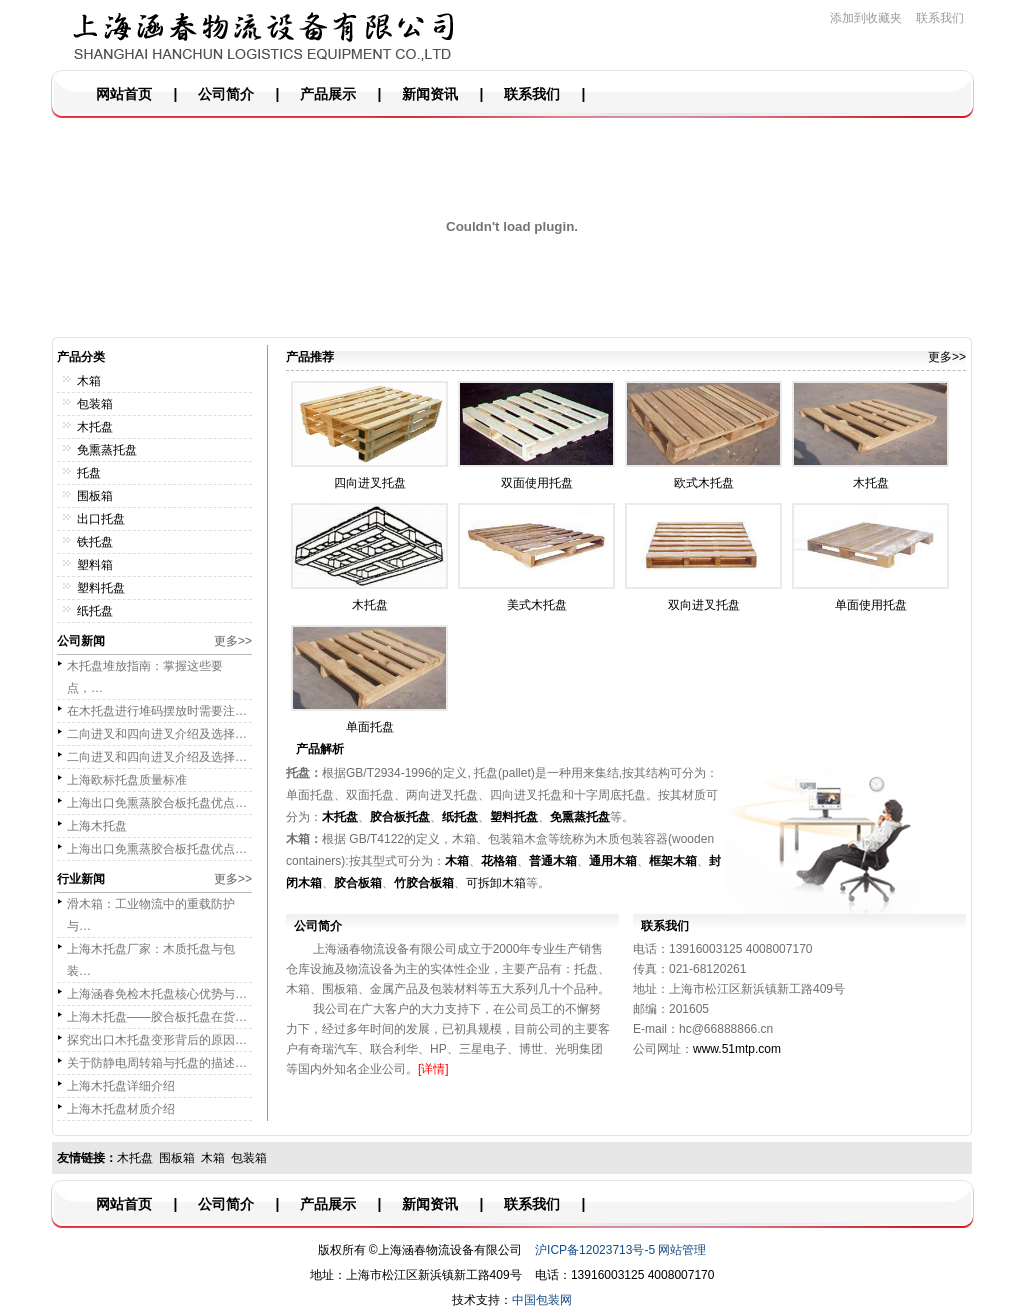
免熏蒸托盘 (107, 450)
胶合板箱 (358, 883)
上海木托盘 (97, 826)
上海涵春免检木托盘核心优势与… (157, 994)
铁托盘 (95, 542)
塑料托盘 (101, 588)
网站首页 (124, 94)
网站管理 (682, 1250)
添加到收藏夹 (866, 18)
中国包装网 (542, 1300)
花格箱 (499, 861)
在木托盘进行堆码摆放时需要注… (157, 711)
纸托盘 (95, 611)
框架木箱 (673, 861)
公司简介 (226, 94)
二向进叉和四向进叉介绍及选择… (157, 734)
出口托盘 (101, 519)
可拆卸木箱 (496, 883)
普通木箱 (553, 861)
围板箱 (95, 496)
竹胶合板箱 (424, 883)
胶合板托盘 (400, 817)
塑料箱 (95, 565)
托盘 (89, 473)
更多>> (233, 641)
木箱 (89, 381)
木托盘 (95, 427)
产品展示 (328, 94)
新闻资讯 (430, 94)
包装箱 (95, 404)
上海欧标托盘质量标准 (127, 780)
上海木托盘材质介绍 (121, 1109)
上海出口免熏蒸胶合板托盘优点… (157, 803)
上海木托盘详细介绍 (121, 1086)
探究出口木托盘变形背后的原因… (157, 1040)
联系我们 (940, 18)
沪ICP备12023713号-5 (595, 1250)
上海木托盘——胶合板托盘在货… (157, 1017)
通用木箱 (613, 861)
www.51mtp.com (737, 1049)
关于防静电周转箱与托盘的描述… (157, 1063)
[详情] (433, 1069)
